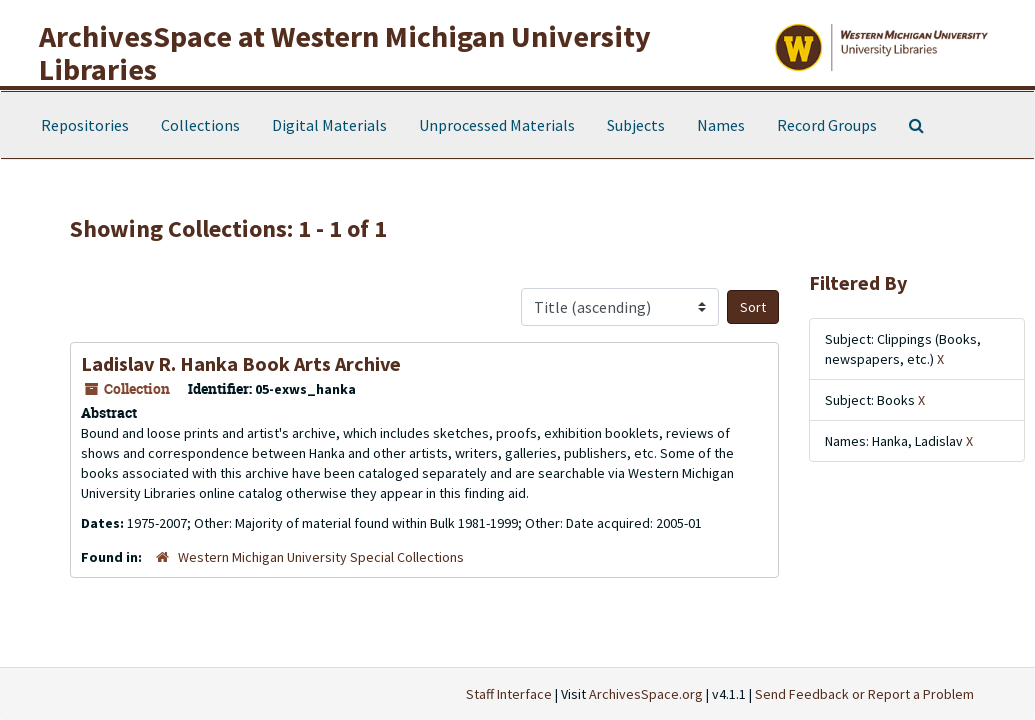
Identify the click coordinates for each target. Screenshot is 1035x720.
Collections (200, 125)
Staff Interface (509, 694)
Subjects (636, 125)
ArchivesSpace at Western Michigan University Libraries (345, 52)
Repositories (85, 125)
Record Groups (827, 125)
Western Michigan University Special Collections (321, 557)
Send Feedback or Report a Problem (864, 694)
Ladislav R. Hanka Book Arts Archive (241, 363)
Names (721, 125)
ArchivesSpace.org (646, 694)
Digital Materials (329, 125)
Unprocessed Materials (497, 125)
